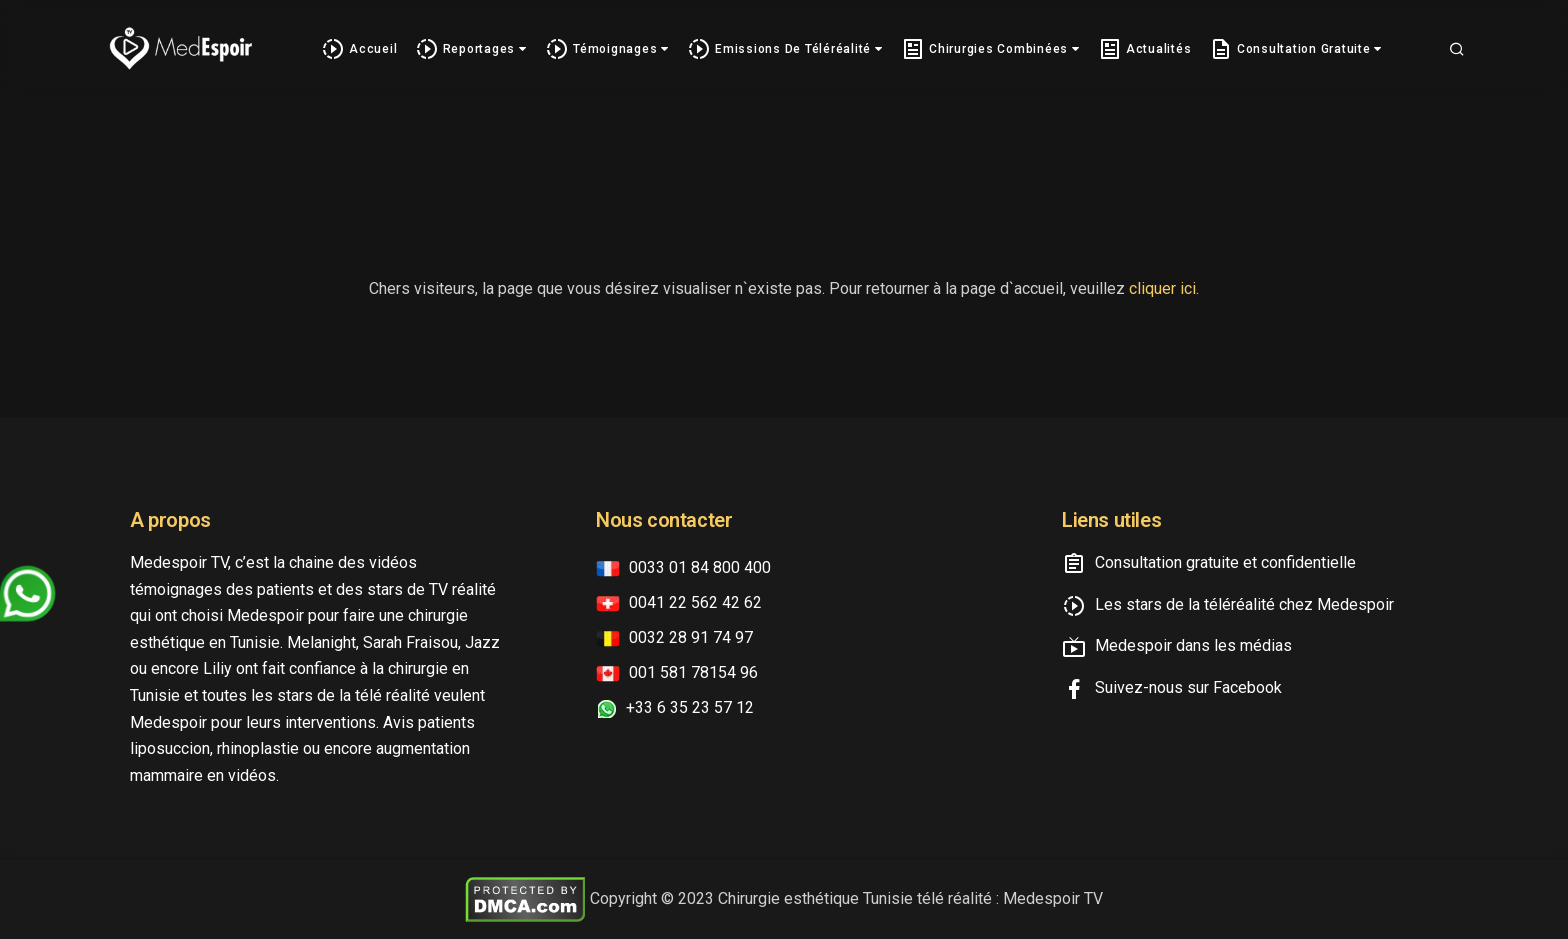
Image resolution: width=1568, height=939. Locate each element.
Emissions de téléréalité (785, 49)
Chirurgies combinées (990, 49)
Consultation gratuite (1296, 49)
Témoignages (607, 49)
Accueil (359, 49)
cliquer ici (1162, 288)
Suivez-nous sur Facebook (1172, 687)
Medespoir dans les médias (1177, 645)
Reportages (471, 49)
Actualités (1144, 49)
